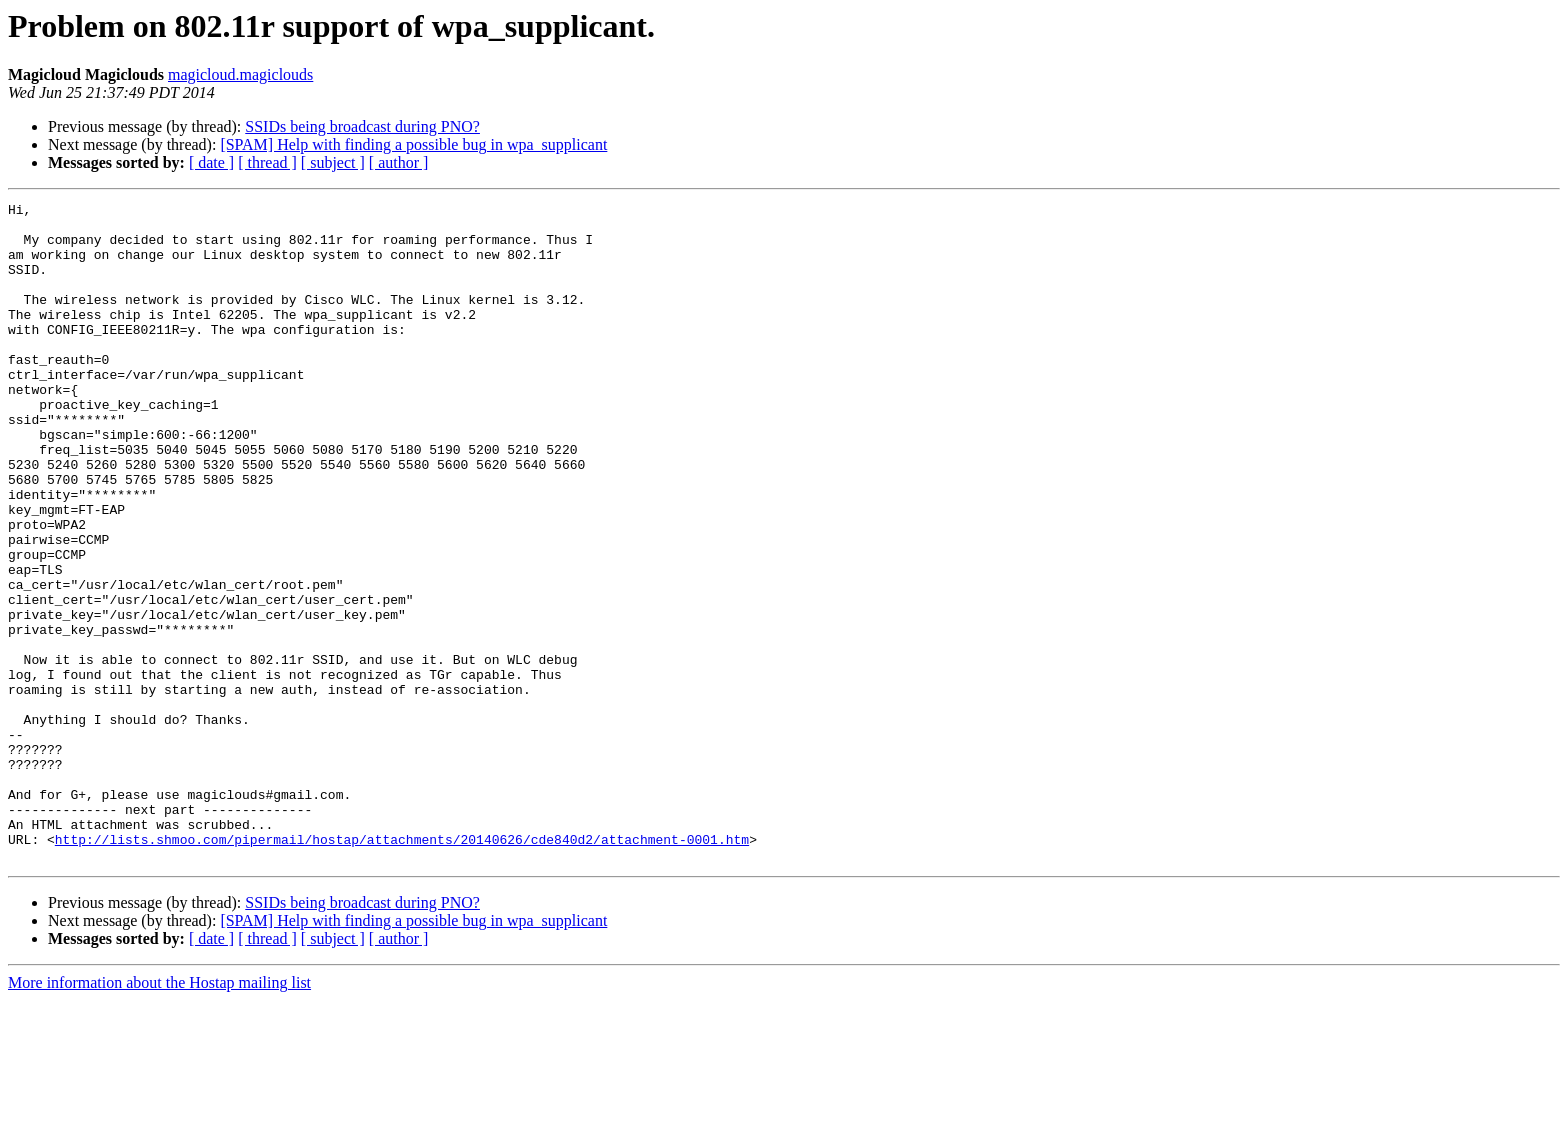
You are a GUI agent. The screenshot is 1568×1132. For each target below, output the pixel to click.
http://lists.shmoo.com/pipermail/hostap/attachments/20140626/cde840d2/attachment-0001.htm (402, 968)
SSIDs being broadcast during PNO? (362, 126)
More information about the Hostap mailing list (159, 1114)
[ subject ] (333, 162)
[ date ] (211, 162)
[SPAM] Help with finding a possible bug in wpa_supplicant (413, 144)
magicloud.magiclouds (240, 74)
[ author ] (399, 162)
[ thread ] (267, 162)
